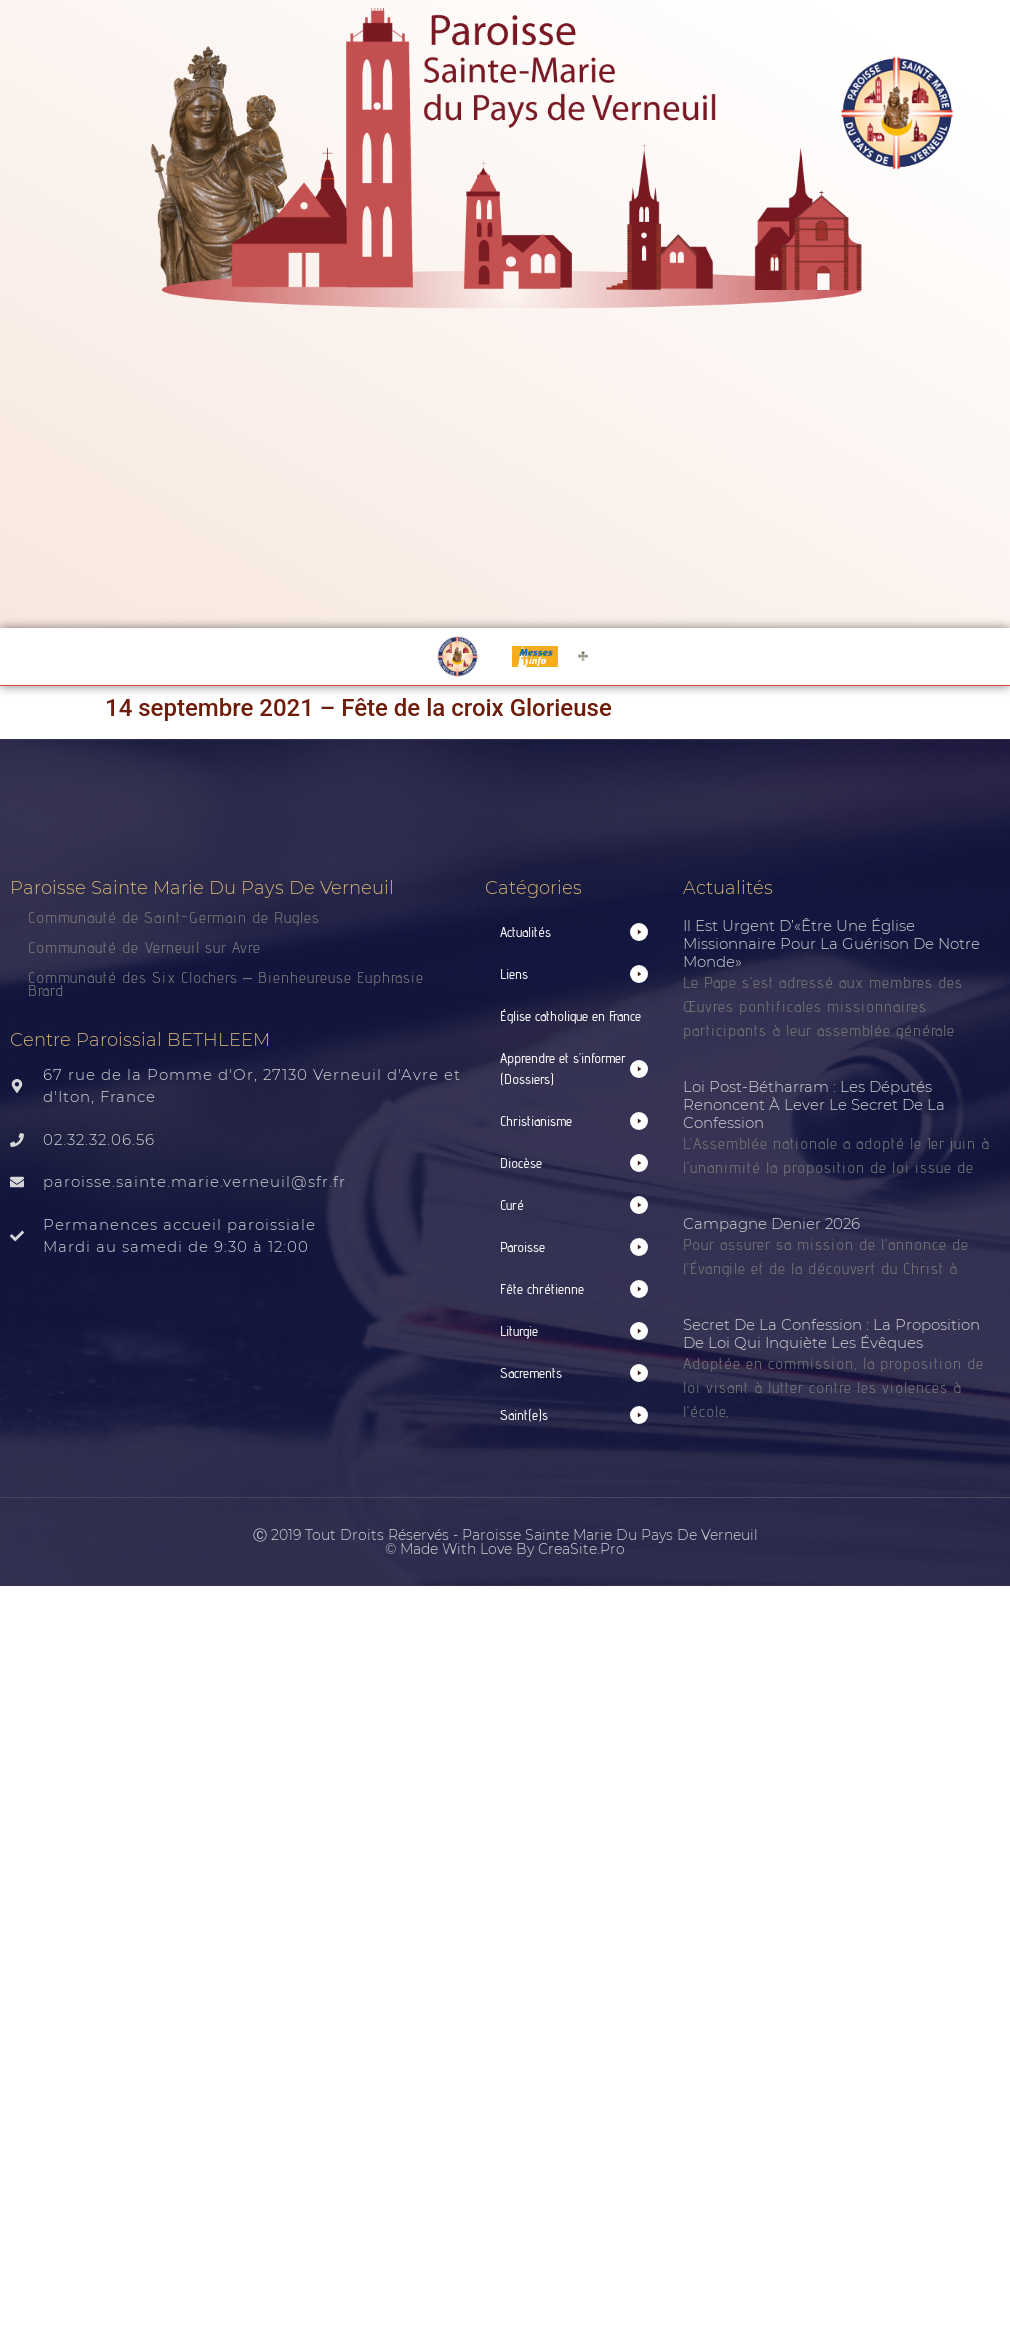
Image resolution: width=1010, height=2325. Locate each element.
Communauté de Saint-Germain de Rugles (174, 917)
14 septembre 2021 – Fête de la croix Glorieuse (358, 708)
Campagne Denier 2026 (771, 1223)
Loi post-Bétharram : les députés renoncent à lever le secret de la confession (814, 1104)
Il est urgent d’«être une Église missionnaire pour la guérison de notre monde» (831, 943)
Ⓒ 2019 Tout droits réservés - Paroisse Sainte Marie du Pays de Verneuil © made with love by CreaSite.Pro (505, 1542)
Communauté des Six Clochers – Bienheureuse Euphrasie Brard (226, 984)
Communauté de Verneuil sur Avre (144, 947)
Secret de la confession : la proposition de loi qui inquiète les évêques (831, 1333)
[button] (574, 932)
